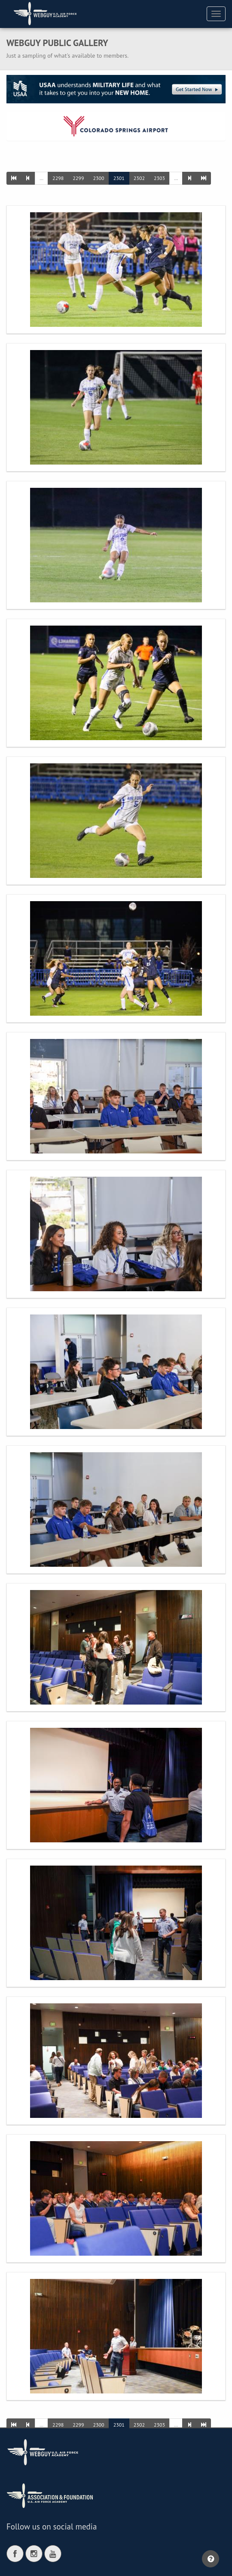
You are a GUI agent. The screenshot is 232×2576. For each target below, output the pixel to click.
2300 (98, 178)
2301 (119, 178)
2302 (139, 178)
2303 (159, 178)
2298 (58, 178)
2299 (78, 178)
